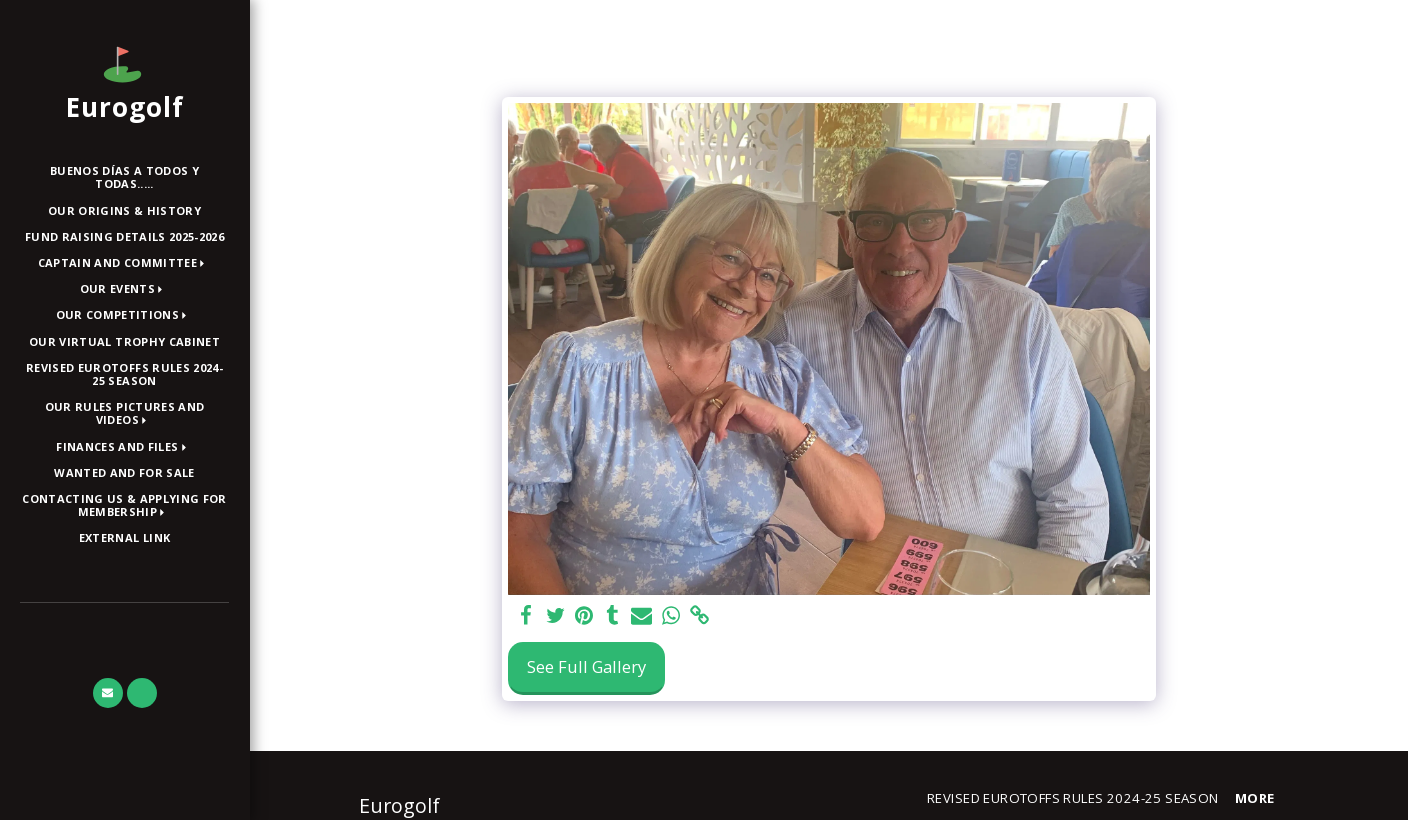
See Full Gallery (586, 666)
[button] (125, 263)
